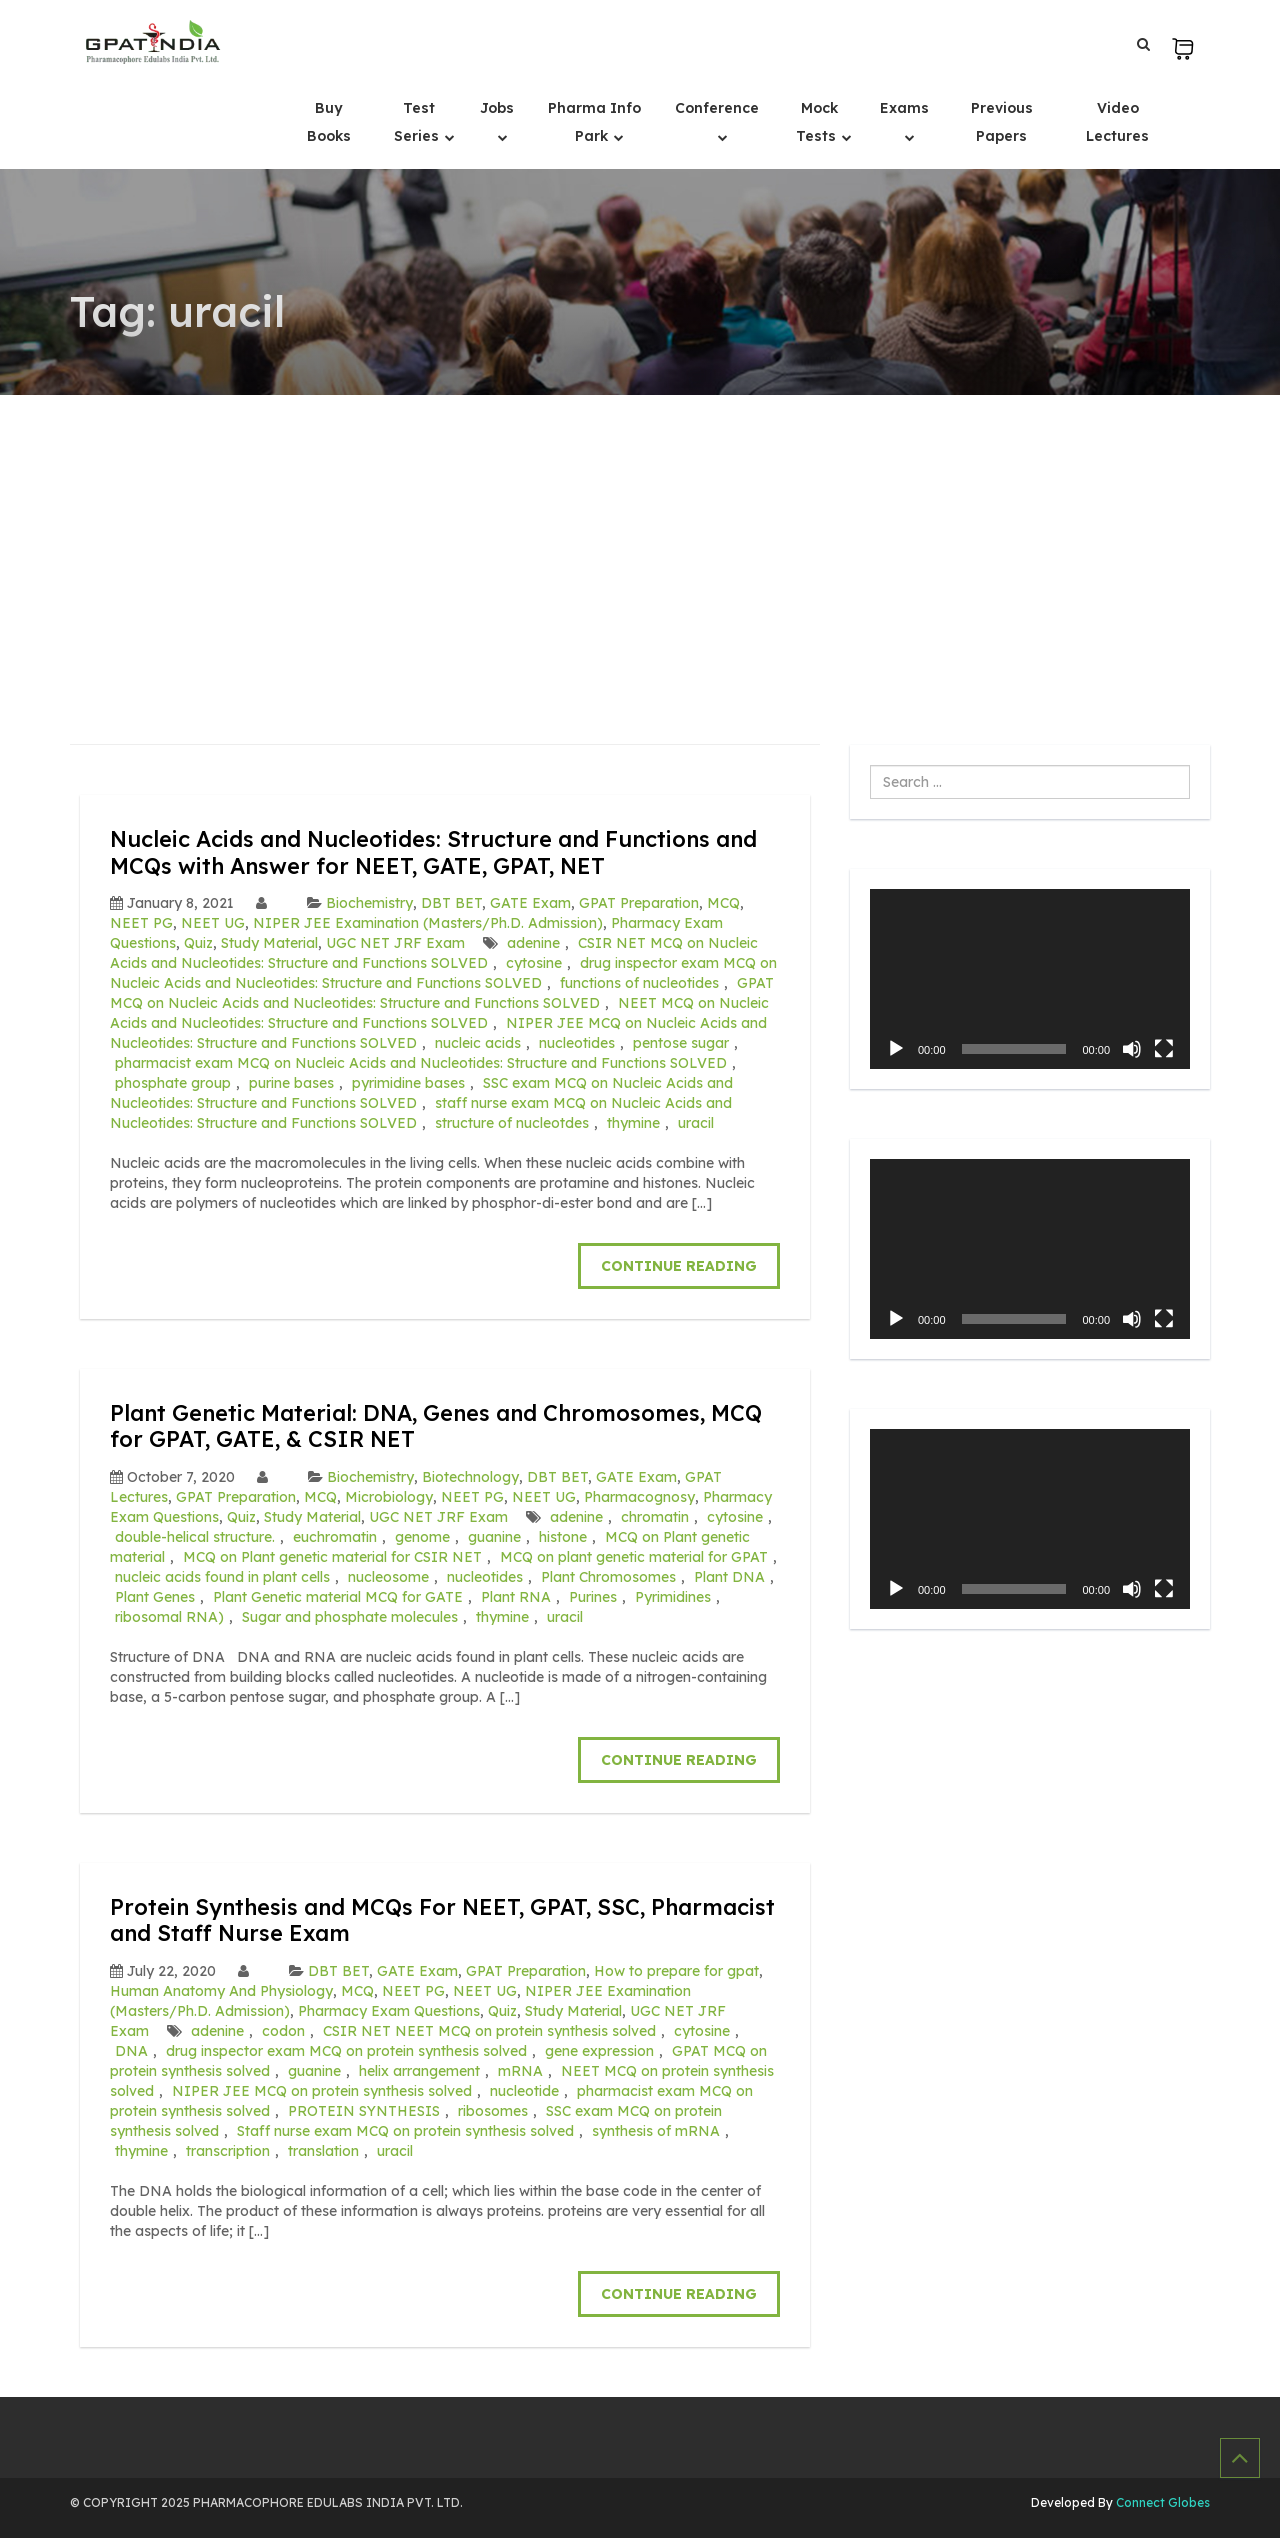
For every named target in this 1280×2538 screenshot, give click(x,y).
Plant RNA (516, 1597)
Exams (904, 108)
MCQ (723, 903)
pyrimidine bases (408, 1083)
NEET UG (213, 923)
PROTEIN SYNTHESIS (364, 2111)
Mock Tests (818, 122)
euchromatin (335, 1537)
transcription (228, 2151)
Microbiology (389, 1497)
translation (323, 2151)
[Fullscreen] (1164, 1049)
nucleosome (388, 1577)
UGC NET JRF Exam (395, 943)
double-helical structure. (195, 1537)
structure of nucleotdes (512, 1123)
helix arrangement (419, 2071)
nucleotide (524, 2091)
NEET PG (141, 923)
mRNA (520, 2071)
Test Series (418, 122)
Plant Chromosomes (608, 1577)
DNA (131, 2051)
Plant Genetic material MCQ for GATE (338, 1597)
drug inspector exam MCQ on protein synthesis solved (346, 2051)
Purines (593, 1597)
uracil (696, 1123)
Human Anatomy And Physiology (221, 1991)
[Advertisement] (640, 545)
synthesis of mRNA (656, 2131)
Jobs (497, 108)
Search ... (870, 765)
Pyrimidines (673, 1597)
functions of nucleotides (639, 983)
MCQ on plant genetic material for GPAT (634, 1557)
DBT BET (451, 903)
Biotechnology (470, 1477)
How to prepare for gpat (676, 1971)
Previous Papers (1002, 122)
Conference (717, 108)
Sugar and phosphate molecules (350, 1617)
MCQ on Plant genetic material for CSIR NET (332, 1557)
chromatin (655, 1517)
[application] (1030, 979)
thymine (633, 1123)
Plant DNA (729, 1577)
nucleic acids (478, 1043)
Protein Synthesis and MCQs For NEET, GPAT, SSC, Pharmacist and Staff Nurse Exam (405, 1919)
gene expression (599, 2051)
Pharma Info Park (594, 122)
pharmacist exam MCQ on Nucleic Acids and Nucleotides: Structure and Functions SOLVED (421, 1063)
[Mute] (1132, 1049)
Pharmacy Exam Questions (389, 2011)
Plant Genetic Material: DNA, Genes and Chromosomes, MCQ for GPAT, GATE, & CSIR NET (438, 1425)
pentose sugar (681, 1043)
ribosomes (493, 2111)
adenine (533, 943)
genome (422, 1537)
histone (563, 1537)
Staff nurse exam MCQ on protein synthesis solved (405, 2131)
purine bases (291, 1083)
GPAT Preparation (639, 903)
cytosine (534, 963)
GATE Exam (530, 903)
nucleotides (577, 1043)
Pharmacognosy (639, 1497)
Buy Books (329, 122)
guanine (494, 1537)
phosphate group (173, 1083)
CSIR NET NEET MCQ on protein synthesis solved (489, 2031)
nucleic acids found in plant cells (222, 1577)
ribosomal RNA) (169, 1617)
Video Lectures (1117, 122)
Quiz (198, 943)
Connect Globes (1161, 2502)
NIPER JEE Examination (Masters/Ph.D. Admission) (428, 923)
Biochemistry (369, 903)
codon (283, 2031)
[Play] (896, 1049)
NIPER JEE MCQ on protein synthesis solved (322, 2091)
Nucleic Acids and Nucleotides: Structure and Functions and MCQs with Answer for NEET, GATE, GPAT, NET (441, 851)
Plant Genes (155, 1597)
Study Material (269, 943)
